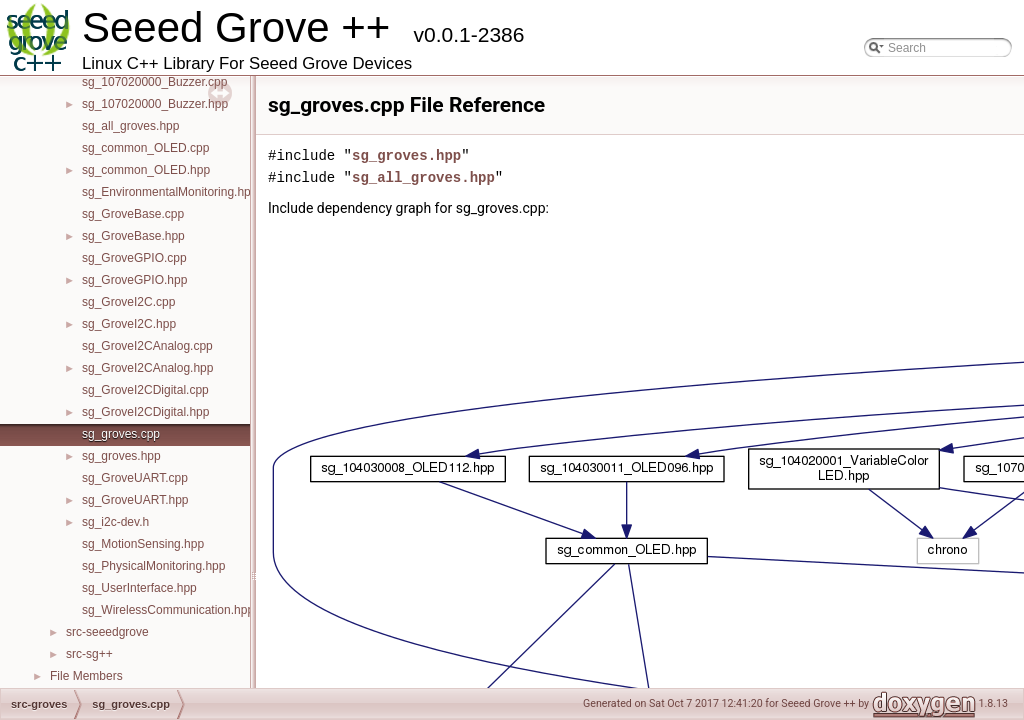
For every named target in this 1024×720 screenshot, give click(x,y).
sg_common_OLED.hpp (146, 170)
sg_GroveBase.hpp (133, 236)
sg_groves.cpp (121, 434)
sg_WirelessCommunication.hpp (168, 610)
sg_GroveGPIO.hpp (134, 280)
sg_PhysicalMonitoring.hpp (153, 566)
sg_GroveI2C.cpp (128, 302)
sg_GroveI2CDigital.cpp (145, 390)
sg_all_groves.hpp (130, 126)
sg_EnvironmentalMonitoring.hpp (169, 192)
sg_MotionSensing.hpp (143, 544)
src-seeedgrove (107, 632)
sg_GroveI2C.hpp (129, 324)
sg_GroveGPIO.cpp (134, 258)
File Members (86, 676)
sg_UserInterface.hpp (139, 588)
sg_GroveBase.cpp (133, 214)
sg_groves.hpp (121, 456)
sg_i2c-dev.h (115, 522)
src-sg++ (89, 654)
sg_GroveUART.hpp (135, 500)
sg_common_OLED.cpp (145, 148)
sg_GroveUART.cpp (135, 478)
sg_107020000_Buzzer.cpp (154, 82)
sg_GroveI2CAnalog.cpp (147, 346)
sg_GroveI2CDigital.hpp (145, 412)
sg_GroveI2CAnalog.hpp (147, 368)
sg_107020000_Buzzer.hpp (155, 104)
